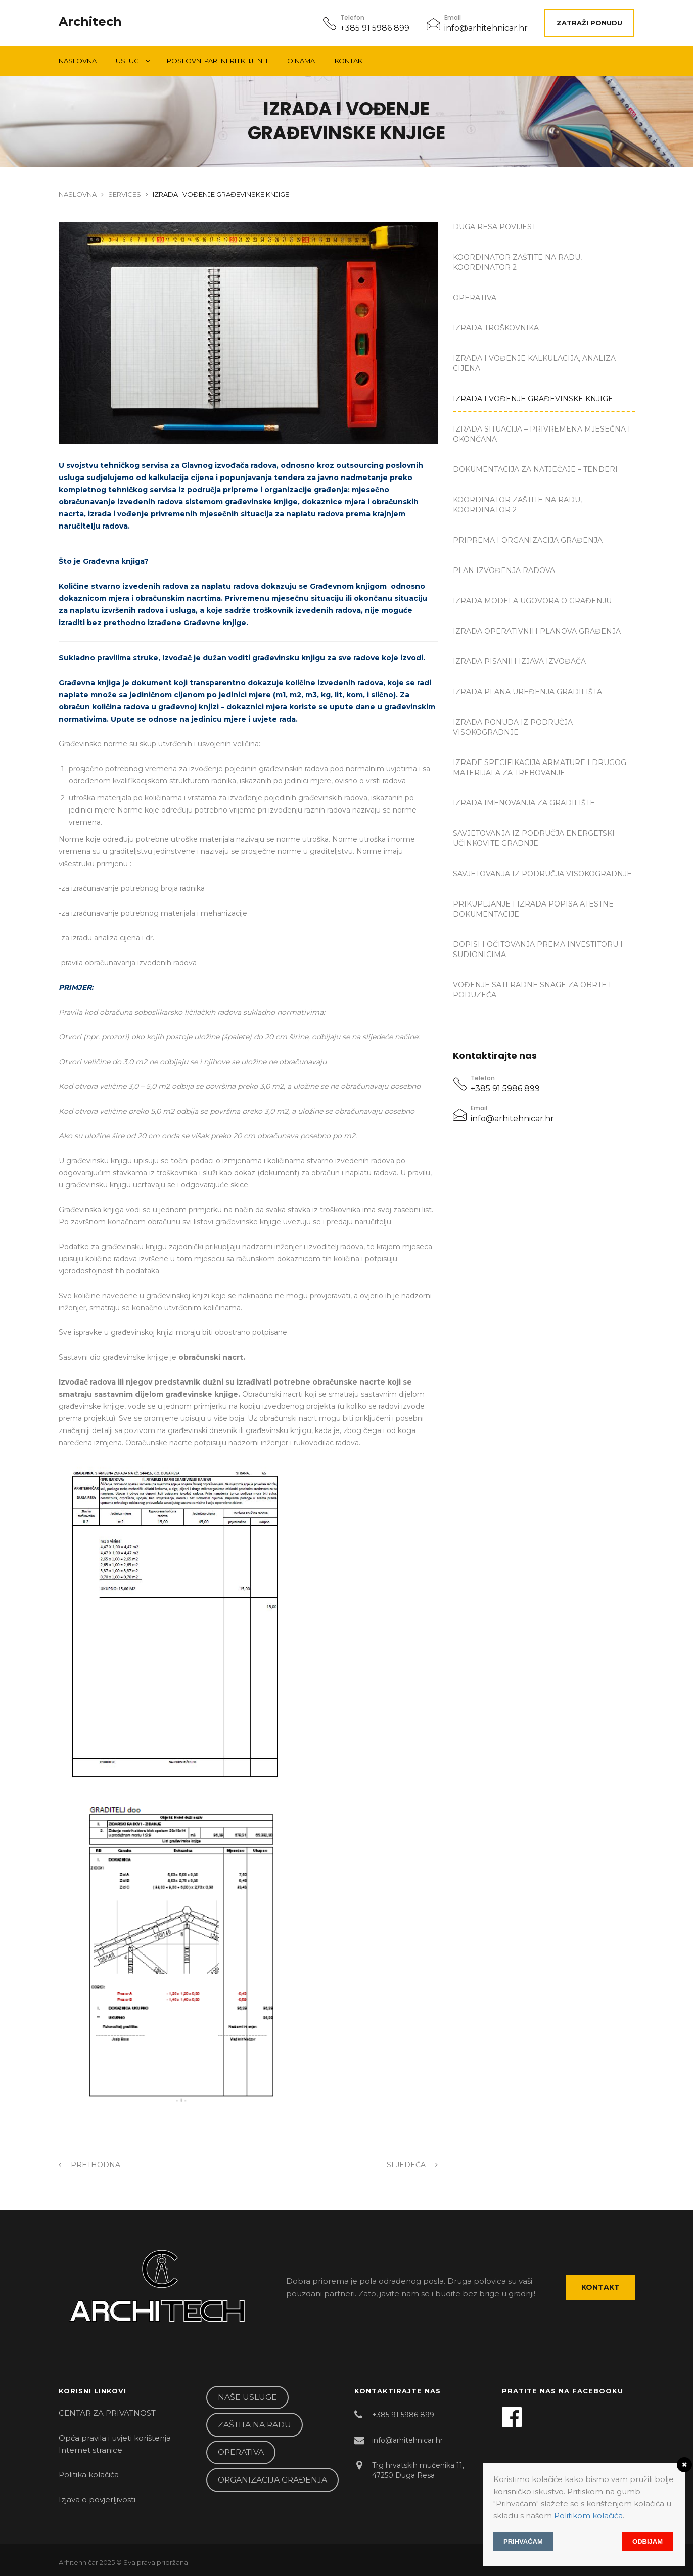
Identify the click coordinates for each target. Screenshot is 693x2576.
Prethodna (89, 2164)
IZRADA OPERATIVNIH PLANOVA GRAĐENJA (537, 631)
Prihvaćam (523, 2541)
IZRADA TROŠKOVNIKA (496, 327)
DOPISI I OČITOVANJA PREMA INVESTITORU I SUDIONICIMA (538, 949)
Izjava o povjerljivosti (97, 2499)
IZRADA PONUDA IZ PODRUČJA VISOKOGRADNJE (513, 727)
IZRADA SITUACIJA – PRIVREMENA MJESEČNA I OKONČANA (541, 434)
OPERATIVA (474, 297)
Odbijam (647, 2541)
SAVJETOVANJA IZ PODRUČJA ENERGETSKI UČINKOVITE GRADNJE (534, 838)
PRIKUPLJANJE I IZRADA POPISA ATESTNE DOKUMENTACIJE (533, 909)
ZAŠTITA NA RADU (254, 2424)
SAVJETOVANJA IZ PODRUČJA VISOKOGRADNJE (542, 873)
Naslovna (78, 61)
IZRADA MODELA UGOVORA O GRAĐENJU (532, 600)
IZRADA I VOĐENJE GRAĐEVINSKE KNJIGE (533, 398)
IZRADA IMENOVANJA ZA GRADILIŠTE (524, 802)
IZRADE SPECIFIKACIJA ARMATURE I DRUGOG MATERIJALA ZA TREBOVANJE (539, 767)
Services (124, 194)
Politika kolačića (89, 2474)
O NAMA (301, 61)
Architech (90, 22)
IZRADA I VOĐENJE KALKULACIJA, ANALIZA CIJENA (534, 363)
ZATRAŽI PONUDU (589, 23)
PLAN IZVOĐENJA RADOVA (504, 570)
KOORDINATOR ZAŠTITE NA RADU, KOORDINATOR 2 (517, 262)
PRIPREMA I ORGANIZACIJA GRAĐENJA (528, 540)
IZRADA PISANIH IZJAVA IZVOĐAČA (519, 661)
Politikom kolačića (588, 2515)
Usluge (129, 61)
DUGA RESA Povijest (494, 226)
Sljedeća (412, 2164)
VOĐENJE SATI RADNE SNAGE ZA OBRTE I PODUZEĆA (532, 989)
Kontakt (350, 61)
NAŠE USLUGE (247, 2397)
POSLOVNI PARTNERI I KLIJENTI (217, 61)
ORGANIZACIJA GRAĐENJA (272, 2480)
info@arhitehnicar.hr (486, 28)
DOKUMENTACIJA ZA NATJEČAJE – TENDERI (535, 469)
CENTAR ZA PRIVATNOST (107, 2413)
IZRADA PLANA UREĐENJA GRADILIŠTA (527, 691)
